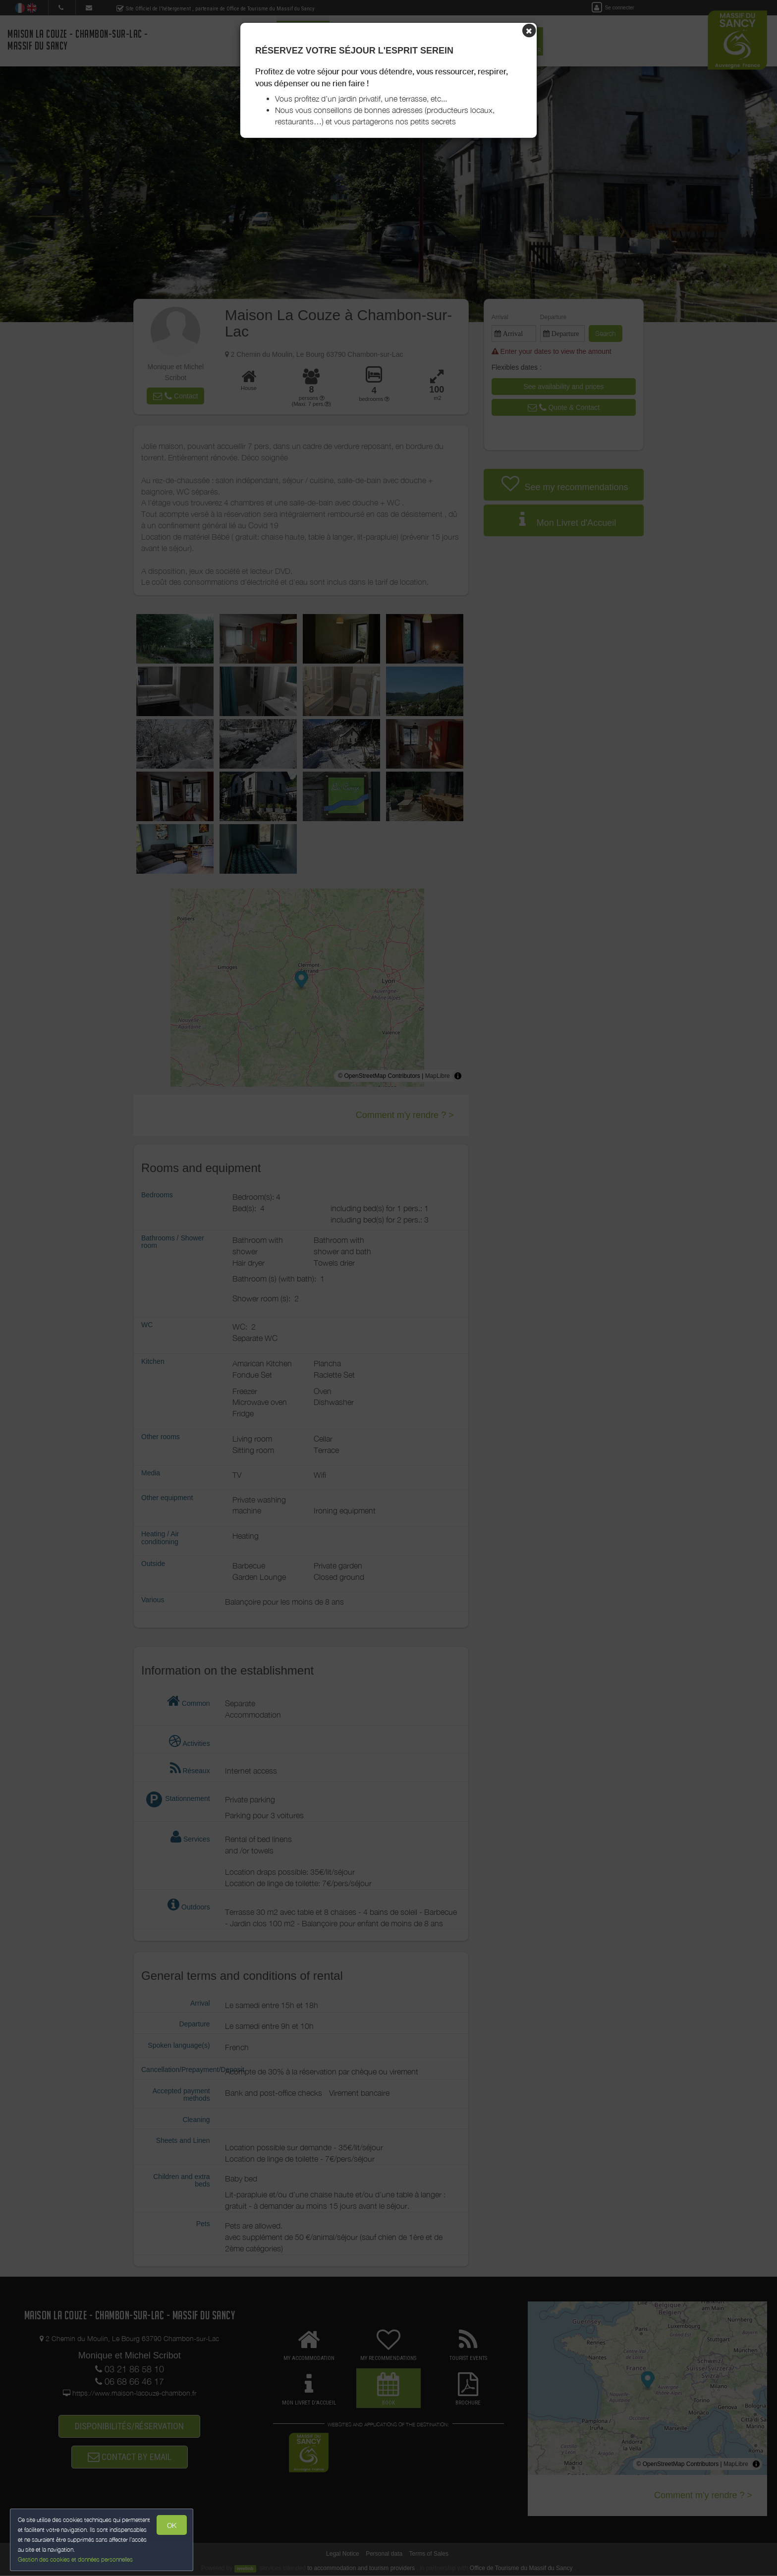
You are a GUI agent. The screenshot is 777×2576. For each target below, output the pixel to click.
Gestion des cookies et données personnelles (75, 2559)
